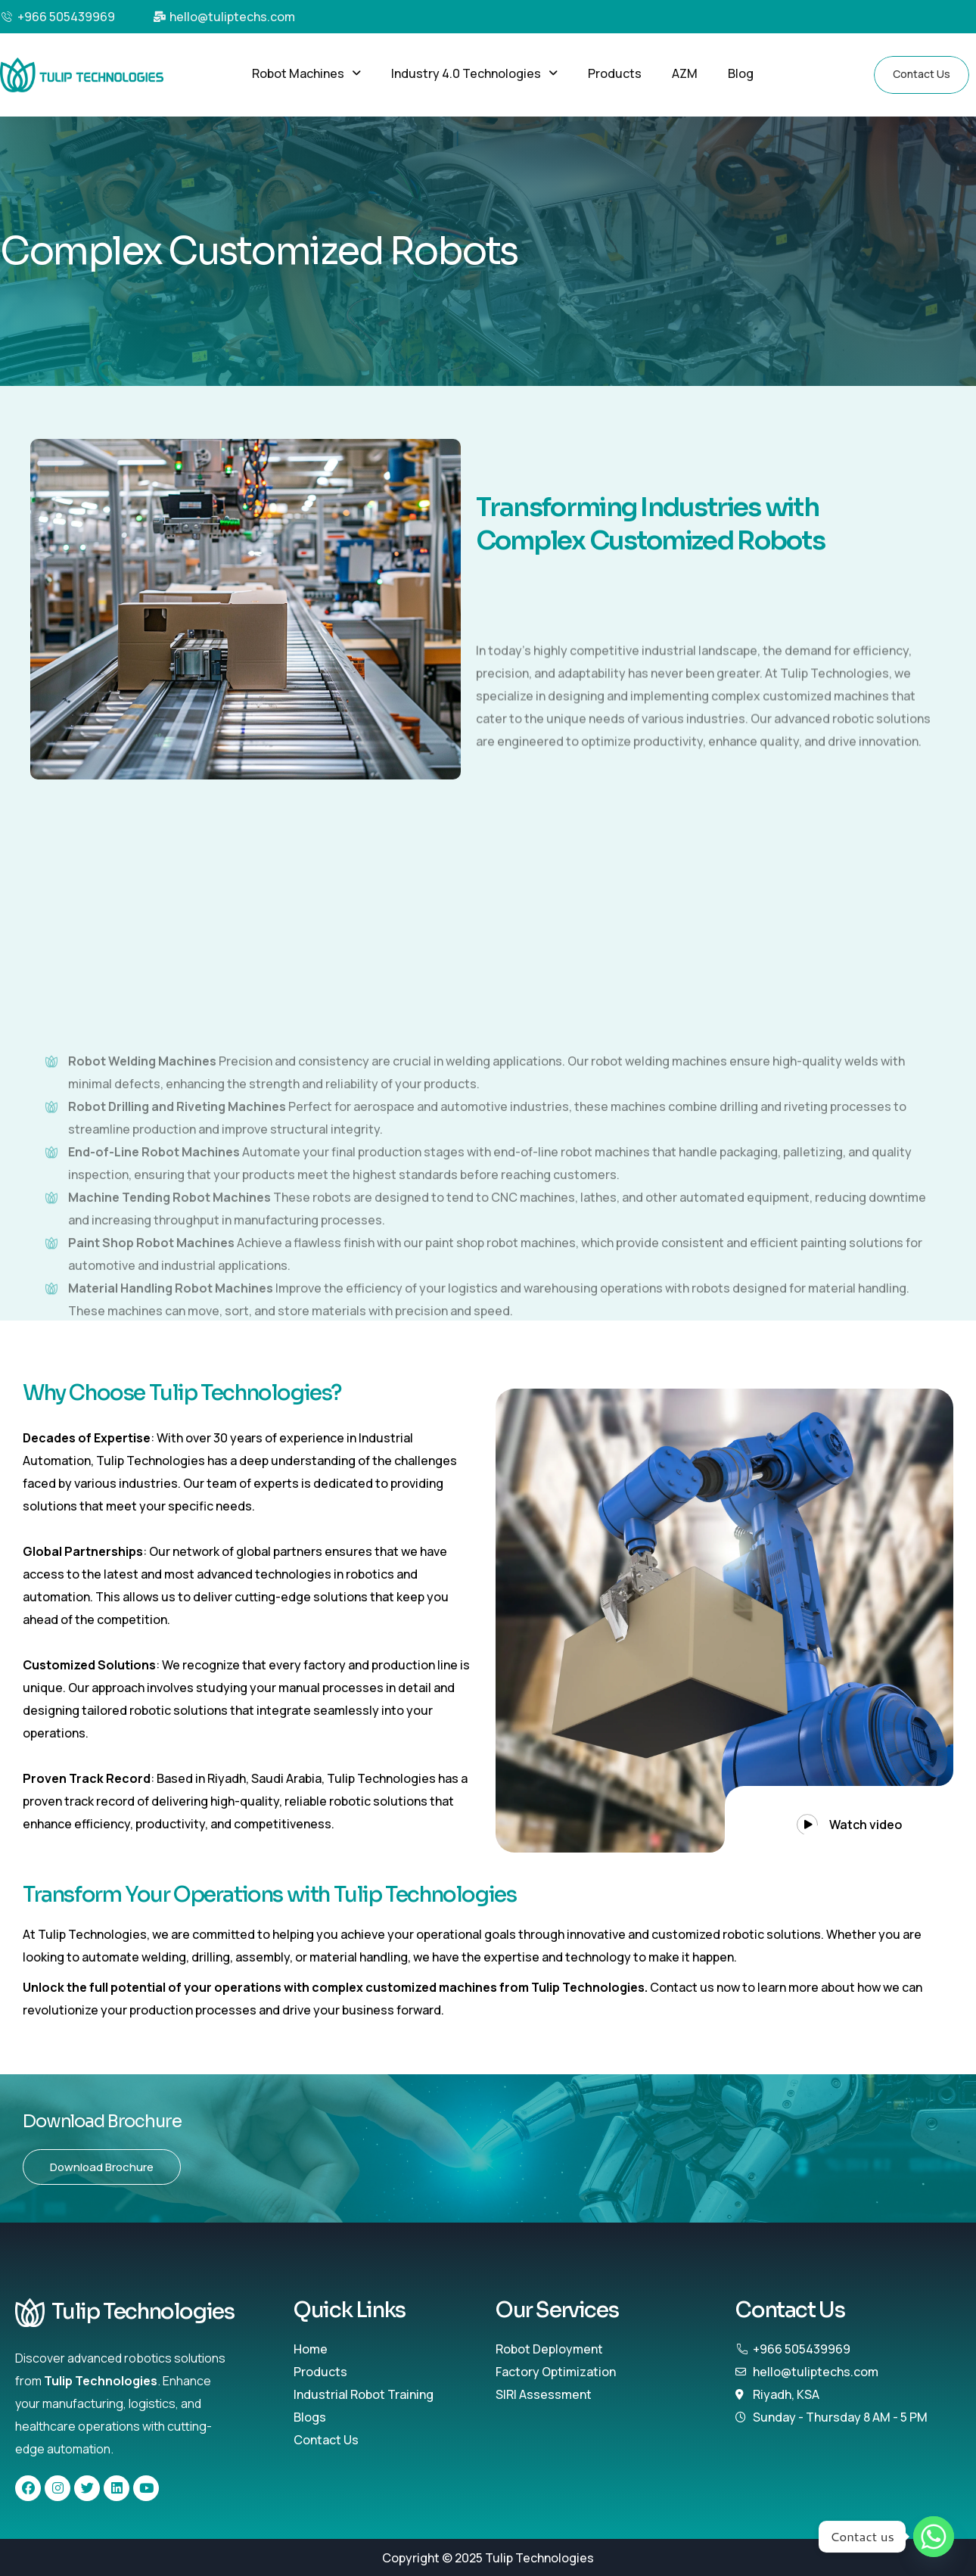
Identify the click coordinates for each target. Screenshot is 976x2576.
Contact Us (921, 74)
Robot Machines (306, 73)
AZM (685, 73)
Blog (741, 73)
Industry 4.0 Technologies (474, 73)
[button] (306, 73)
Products (615, 73)
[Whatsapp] (933, 2536)
